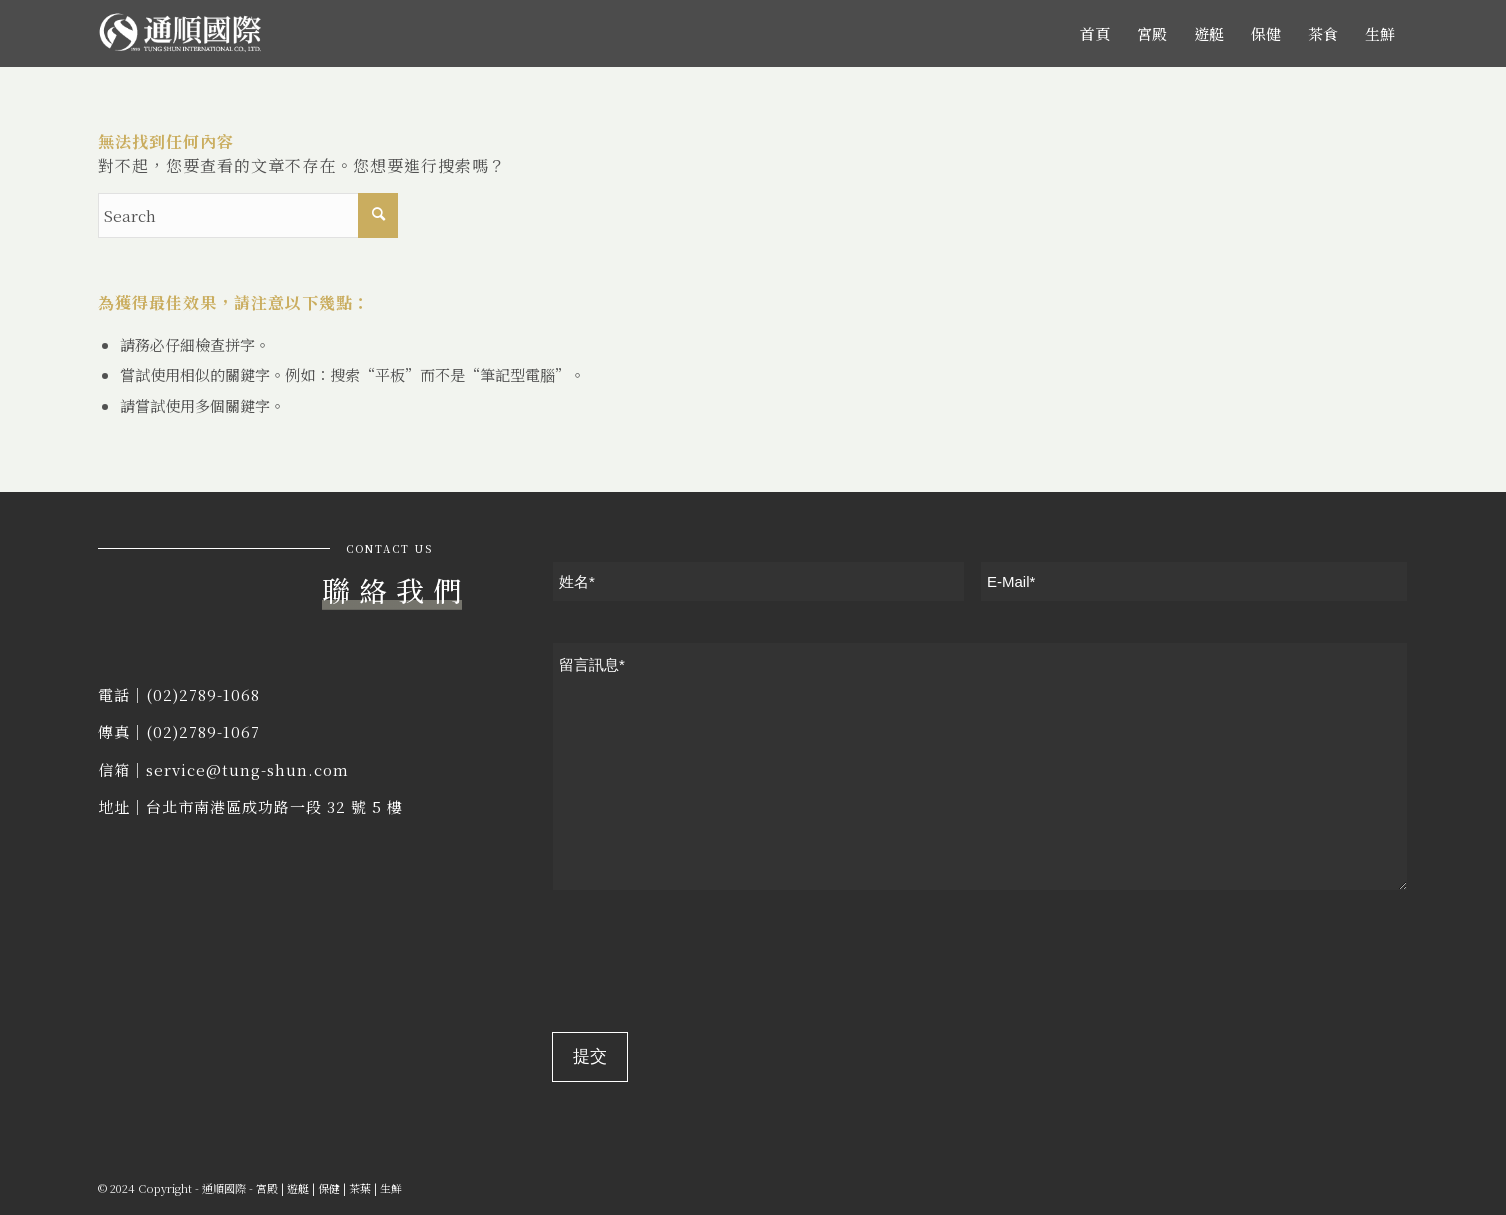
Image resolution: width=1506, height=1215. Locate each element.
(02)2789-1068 (203, 694)
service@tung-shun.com (247, 769)
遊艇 (298, 1188)
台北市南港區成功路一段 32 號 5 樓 (274, 806)
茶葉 (360, 1188)
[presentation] (704, 965)
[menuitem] (1095, 33)
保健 (329, 1188)
